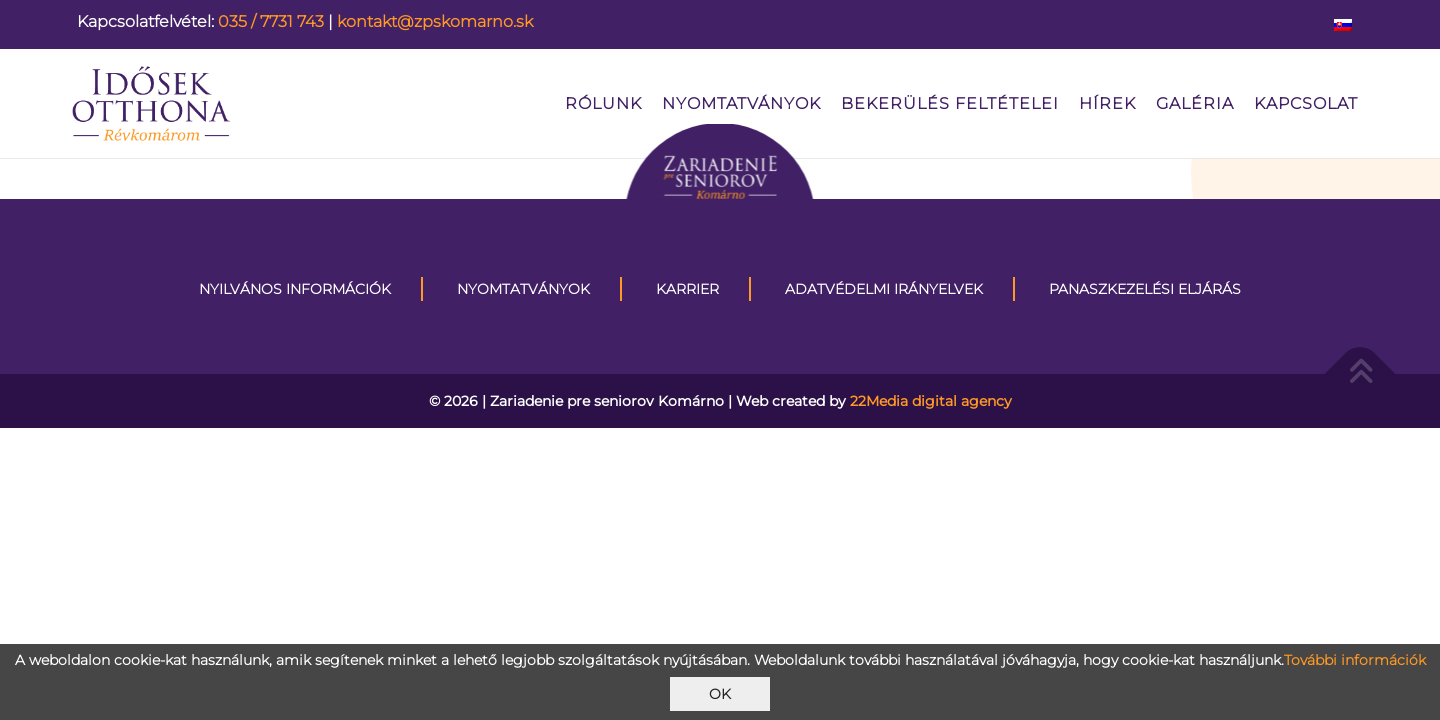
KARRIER (687, 289)
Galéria (1195, 103)
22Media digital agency (931, 401)
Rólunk (603, 103)
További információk (1355, 660)
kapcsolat (1306, 103)
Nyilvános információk (295, 289)
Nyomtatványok (741, 103)
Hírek (1107, 103)
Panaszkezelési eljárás (1145, 289)
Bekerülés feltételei (950, 103)
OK (720, 694)
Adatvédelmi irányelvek (884, 289)
